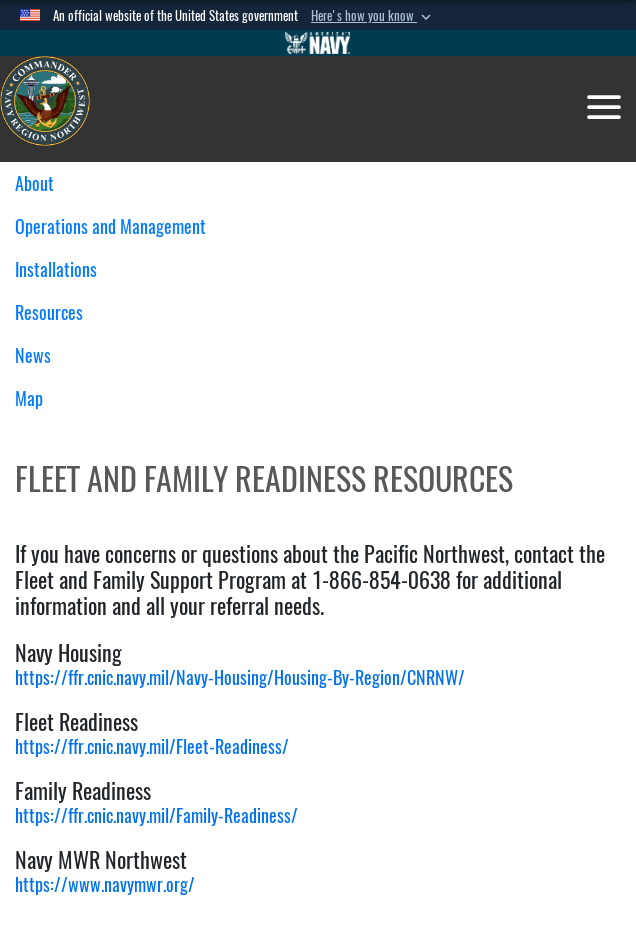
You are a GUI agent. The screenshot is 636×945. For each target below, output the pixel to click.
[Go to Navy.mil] (318, 43)
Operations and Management (118, 226)
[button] (373, 16)
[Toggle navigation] (604, 107)
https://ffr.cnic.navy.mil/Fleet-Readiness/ (152, 746)
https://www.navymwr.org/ (105, 884)
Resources (56, 312)
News (33, 355)
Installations (63, 269)
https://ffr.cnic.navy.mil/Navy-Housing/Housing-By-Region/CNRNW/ (240, 677)
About (42, 183)
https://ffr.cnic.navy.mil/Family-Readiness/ (156, 815)
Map (29, 398)
